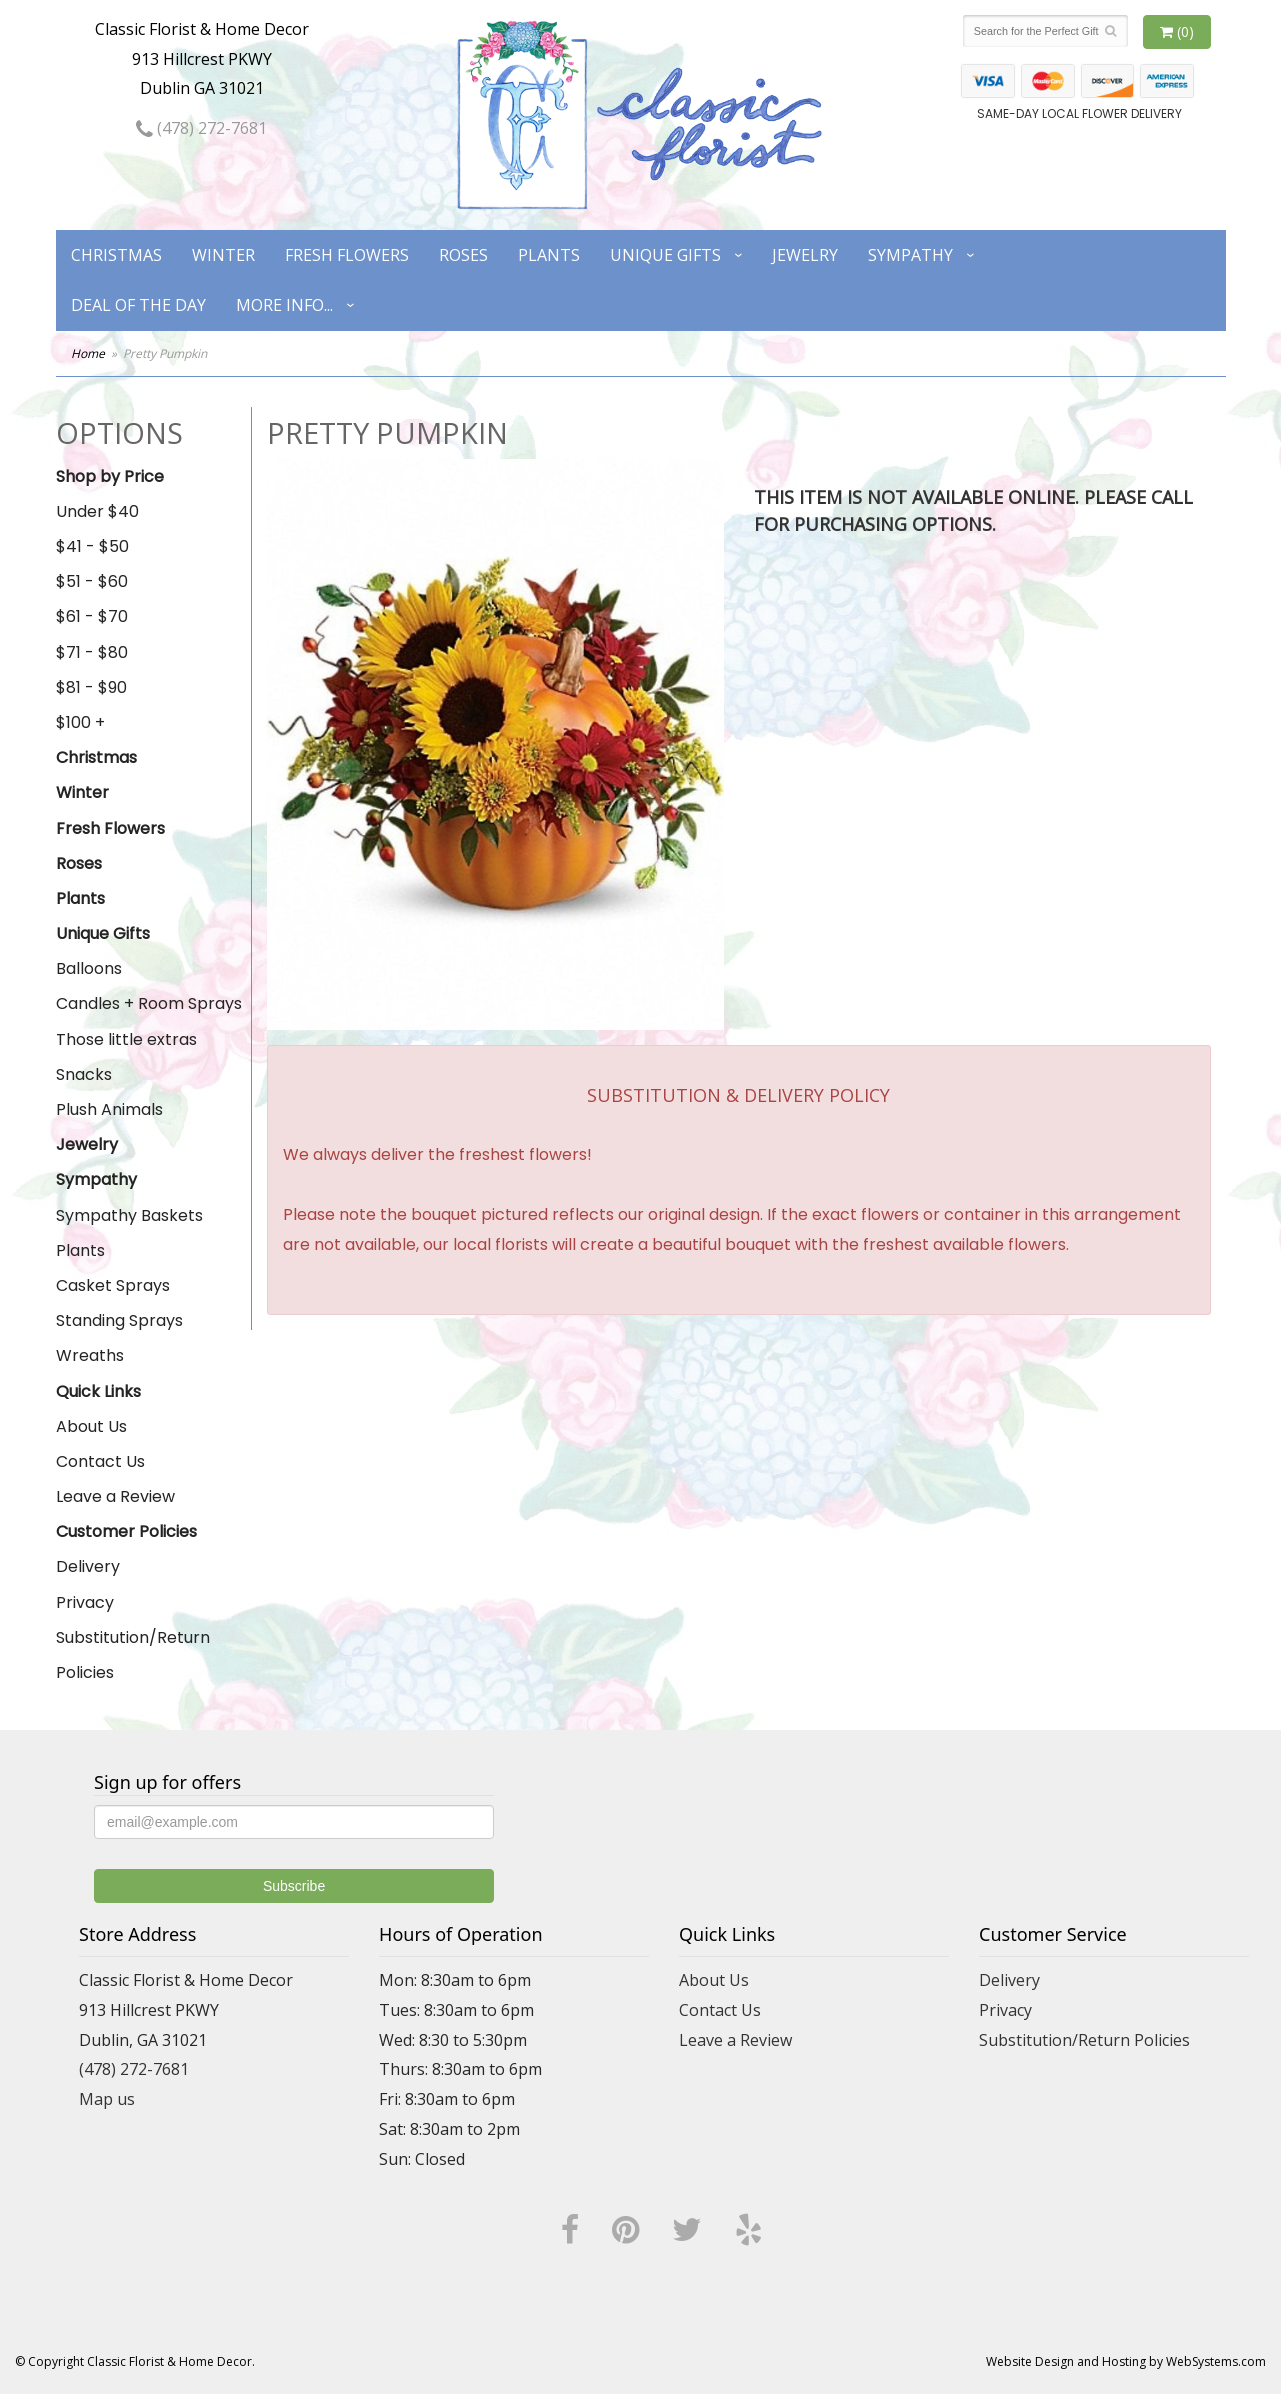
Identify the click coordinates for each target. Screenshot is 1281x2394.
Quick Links (98, 1391)
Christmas (116, 255)
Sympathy (910, 255)
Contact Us (100, 1461)
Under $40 (97, 511)
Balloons (89, 968)
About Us (91, 1426)
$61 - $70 (92, 616)
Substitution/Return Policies (133, 1655)
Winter (223, 255)
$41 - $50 (92, 546)
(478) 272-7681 (201, 128)
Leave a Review (115, 1496)
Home (88, 353)
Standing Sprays (119, 1320)
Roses (463, 255)
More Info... (284, 305)
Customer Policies (126, 1531)
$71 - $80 (92, 652)
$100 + (80, 722)
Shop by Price (110, 476)
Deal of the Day (138, 305)
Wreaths (90, 1355)
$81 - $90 (91, 687)
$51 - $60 (92, 581)
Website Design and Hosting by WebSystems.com (1126, 2361)
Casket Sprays (113, 1285)
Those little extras (126, 1039)
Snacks (84, 1074)
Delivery (88, 1566)
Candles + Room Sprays (149, 1003)
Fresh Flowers (347, 255)
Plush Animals (109, 1109)
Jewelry (805, 255)
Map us (107, 2099)
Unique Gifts (665, 255)
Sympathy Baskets (129, 1215)
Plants (549, 255)
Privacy (85, 1602)
